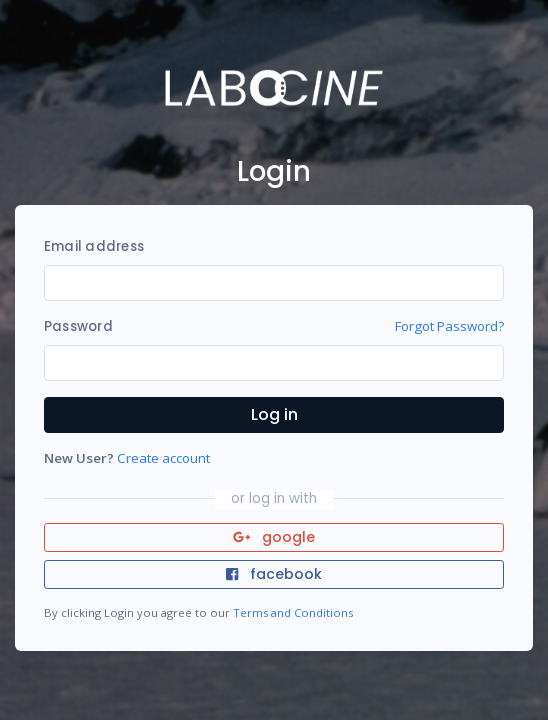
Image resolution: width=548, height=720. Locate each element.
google (274, 537)
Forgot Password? (449, 326)
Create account (163, 458)
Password (78, 326)
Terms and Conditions (293, 612)
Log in (274, 414)
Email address (94, 246)
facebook (274, 574)
